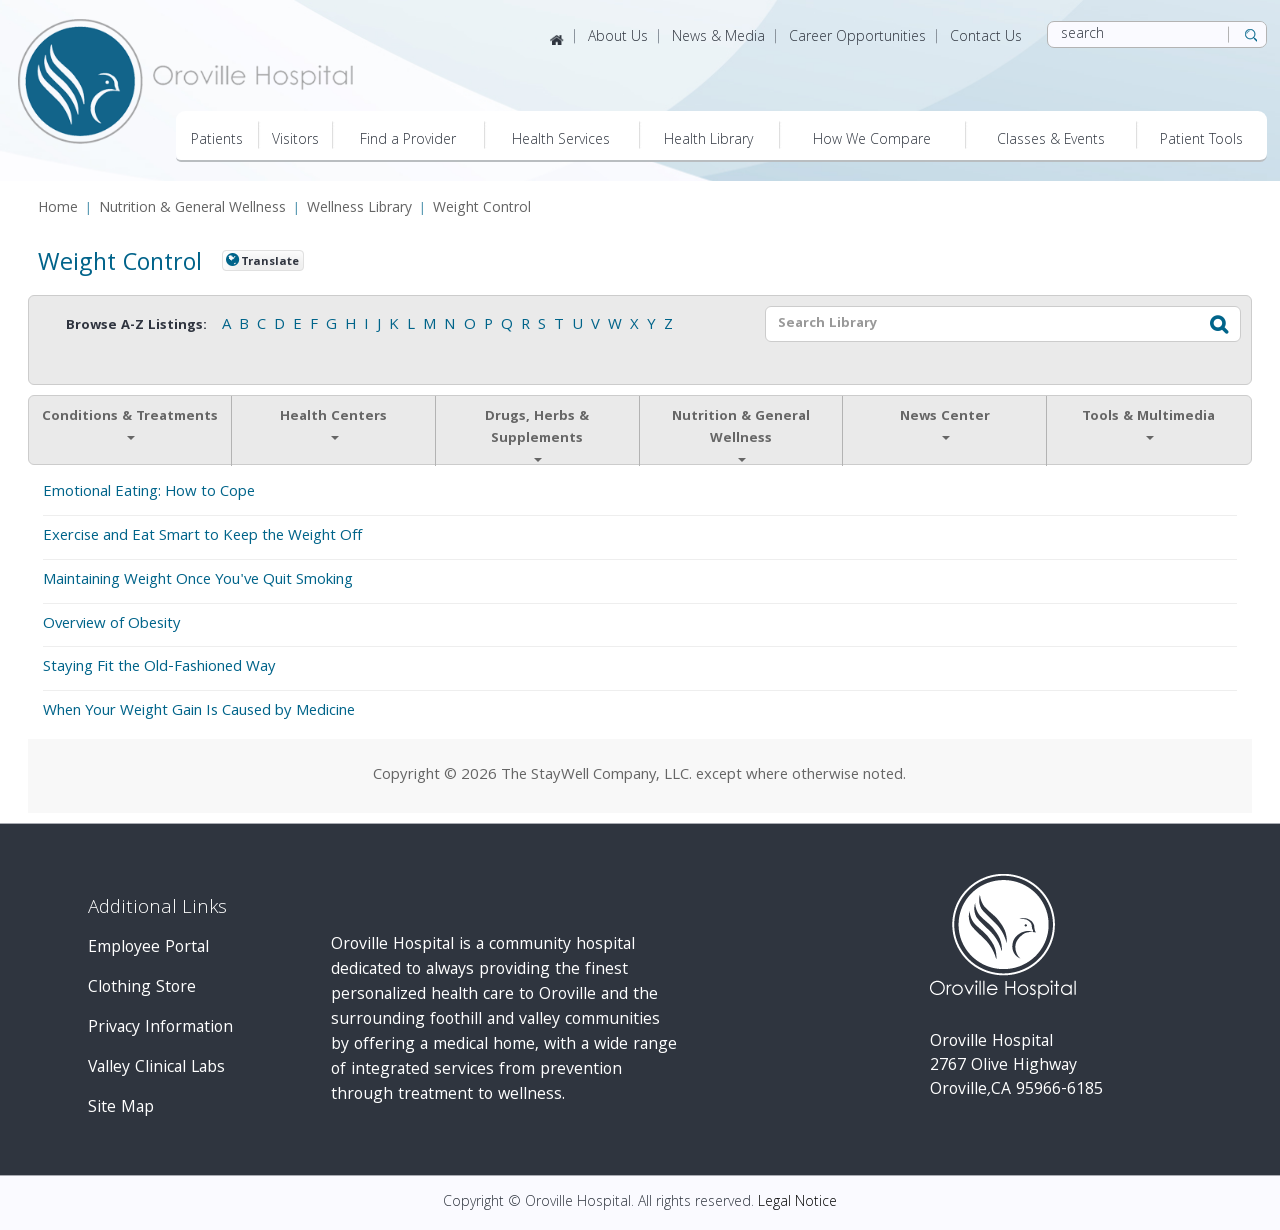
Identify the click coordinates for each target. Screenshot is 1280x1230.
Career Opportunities (857, 38)
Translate (270, 262)
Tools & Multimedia (1148, 423)
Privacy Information (160, 1028)
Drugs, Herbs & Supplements (537, 434)
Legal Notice (797, 1203)
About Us (618, 38)
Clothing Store (142, 988)
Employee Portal (148, 948)
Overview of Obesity (112, 625)
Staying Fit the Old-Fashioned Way (159, 668)
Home (58, 209)
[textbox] (979, 324)
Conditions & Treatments (130, 423)
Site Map (121, 1108)
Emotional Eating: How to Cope (149, 493)
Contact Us (986, 38)
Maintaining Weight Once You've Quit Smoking (198, 581)
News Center (945, 423)
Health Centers (333, 423)
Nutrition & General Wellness (192, 209)
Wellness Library (359, 209)
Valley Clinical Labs (156, 1068)
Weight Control (482, 209)
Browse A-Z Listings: (136, 326)
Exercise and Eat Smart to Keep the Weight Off (202, 537)
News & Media (718, 38)
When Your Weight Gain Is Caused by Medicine (199, 712)
